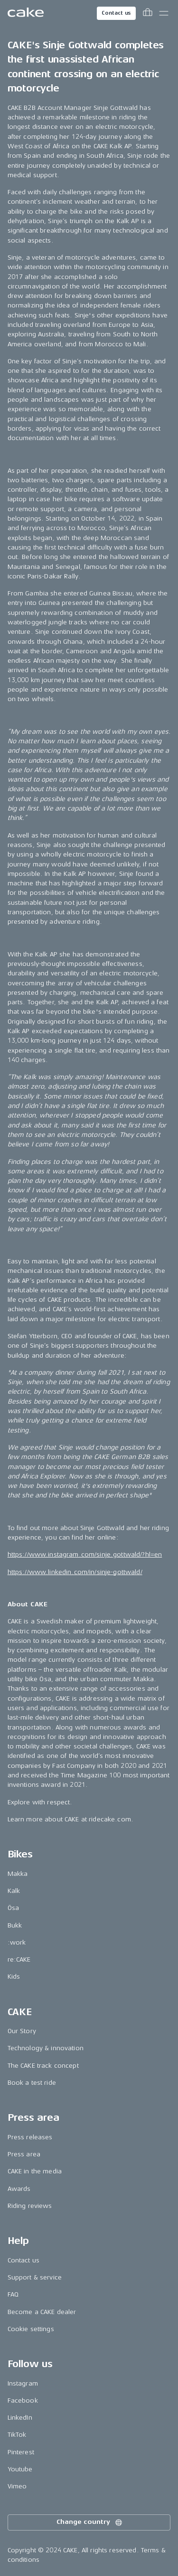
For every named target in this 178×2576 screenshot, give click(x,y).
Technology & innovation (46, 2048)
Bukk (15, 1925)
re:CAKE (19, 1959)
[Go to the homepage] (26, 13)
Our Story (22, 2031)
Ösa (13, 1907)
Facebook (23, 2400)
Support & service (35, 2277)
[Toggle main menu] (164, 13)
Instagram (23, 2383)
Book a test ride (32, 2082)
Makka (18, 1873)
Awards (19, 2188)
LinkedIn (20, 2417)
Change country (89, 2522)
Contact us (116, 13)
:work (17, 1942)
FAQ (13, 2294)
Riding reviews (30, 2205)
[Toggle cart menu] (148, 13)
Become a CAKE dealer (42, 2311)
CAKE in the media (35, 2171)
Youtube (20, 2469)
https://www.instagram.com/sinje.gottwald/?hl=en (85, 1554)
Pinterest (21, 2452)
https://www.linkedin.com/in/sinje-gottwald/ (75, 1572)
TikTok (17, 2434)
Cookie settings (31, 2329)
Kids (14, 1976)
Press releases (30, 2137)
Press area (24, 2154)
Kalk (14, 1890)
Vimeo (17, 2486)
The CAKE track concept (43, 2065)
